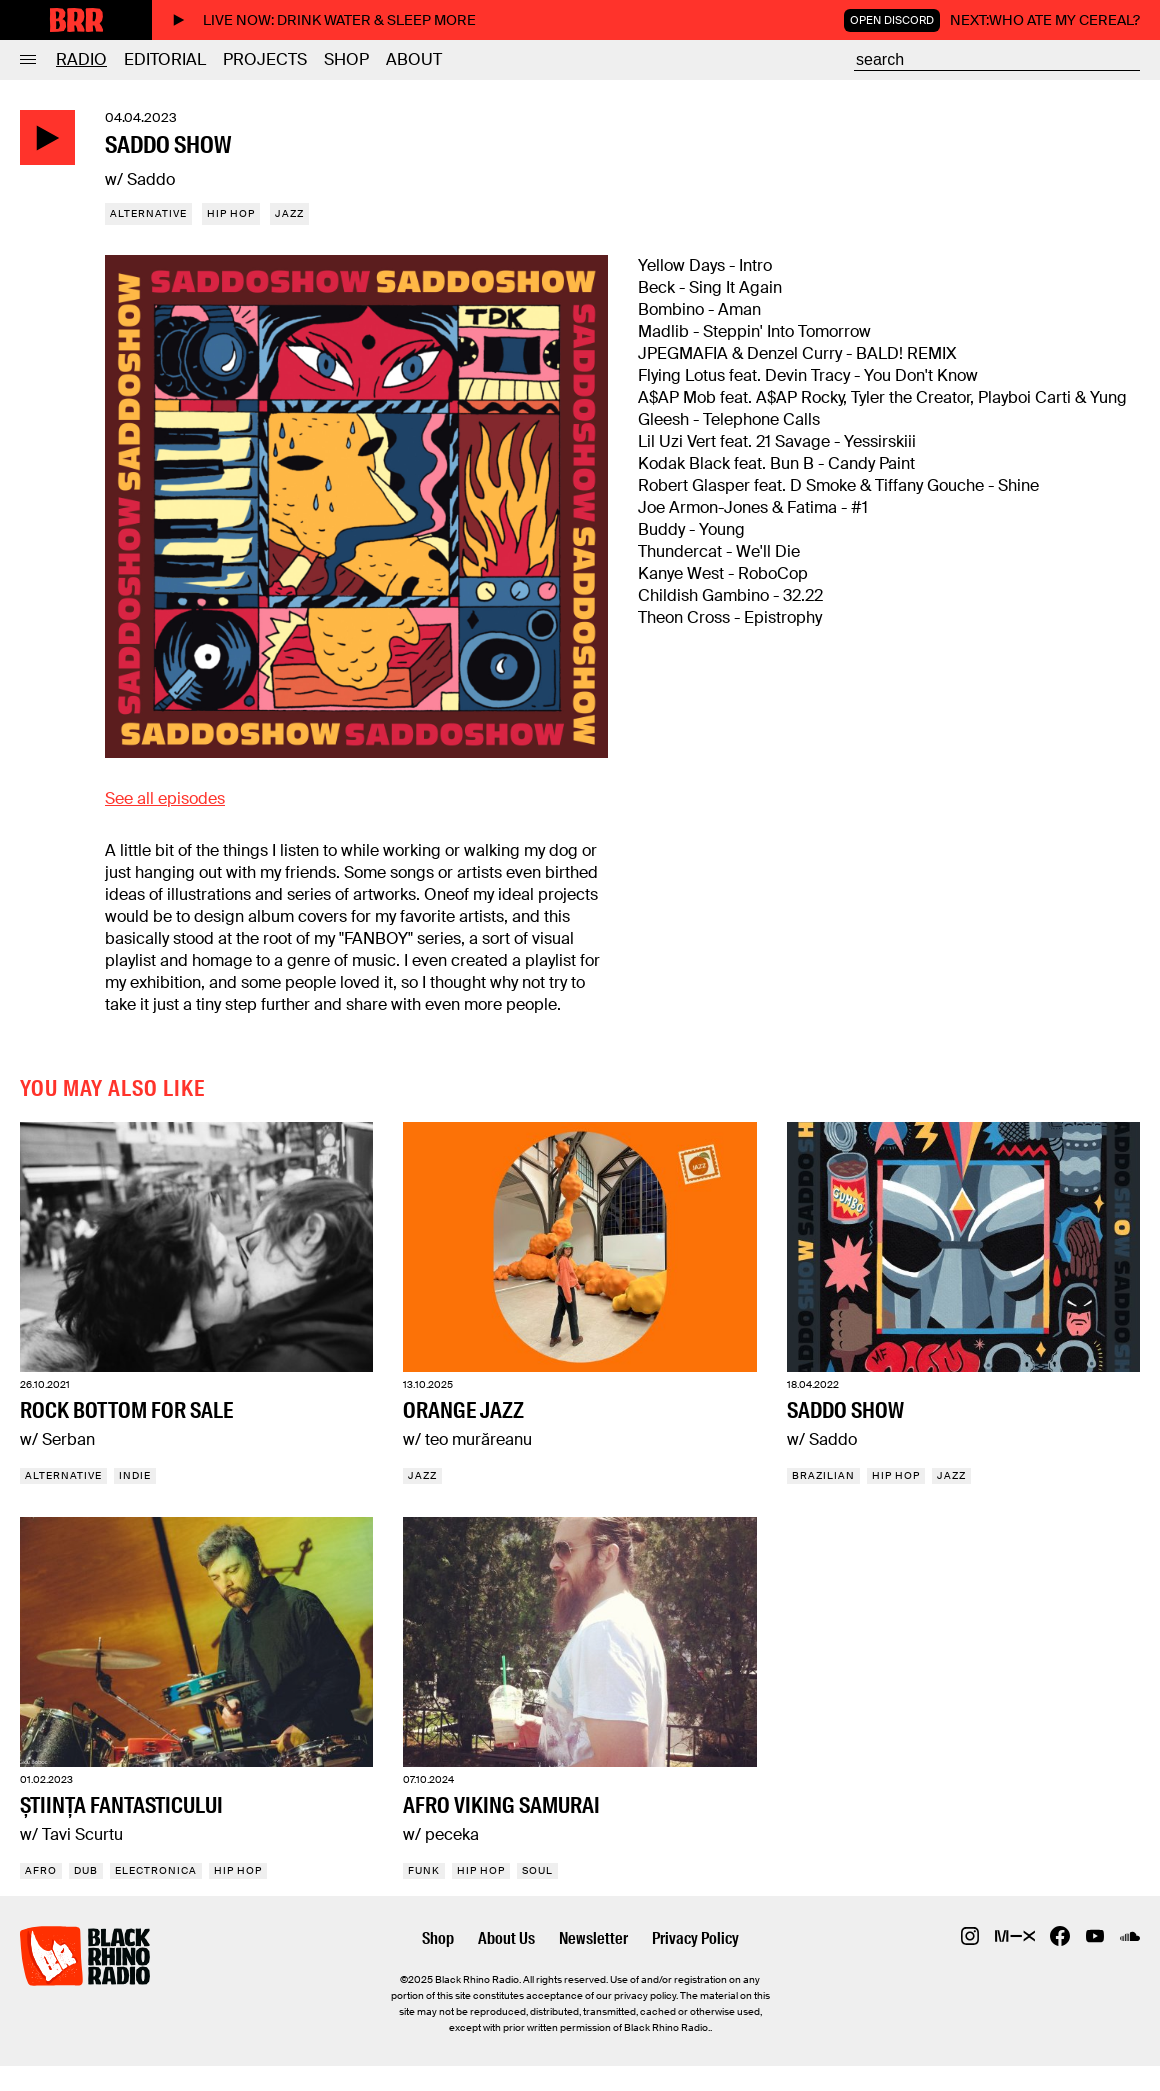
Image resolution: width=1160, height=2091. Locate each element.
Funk (424, 1870)
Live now (324, 20)
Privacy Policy (695, 1938)
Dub (86, 1870)
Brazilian (823, 1475)
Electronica (156, 1870)
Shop (346, 59)
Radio (81, 59)
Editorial (165, 59)
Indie (135, 1475)
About (414, 59)
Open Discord (892, 20)
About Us (506, 1938)
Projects (265, 59)
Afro (41, 1870)
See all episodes (165, 798)
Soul (537, 1870)
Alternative (148, 213)
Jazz (289, 213)
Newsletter (593, 1938)
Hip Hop (231, 213)
